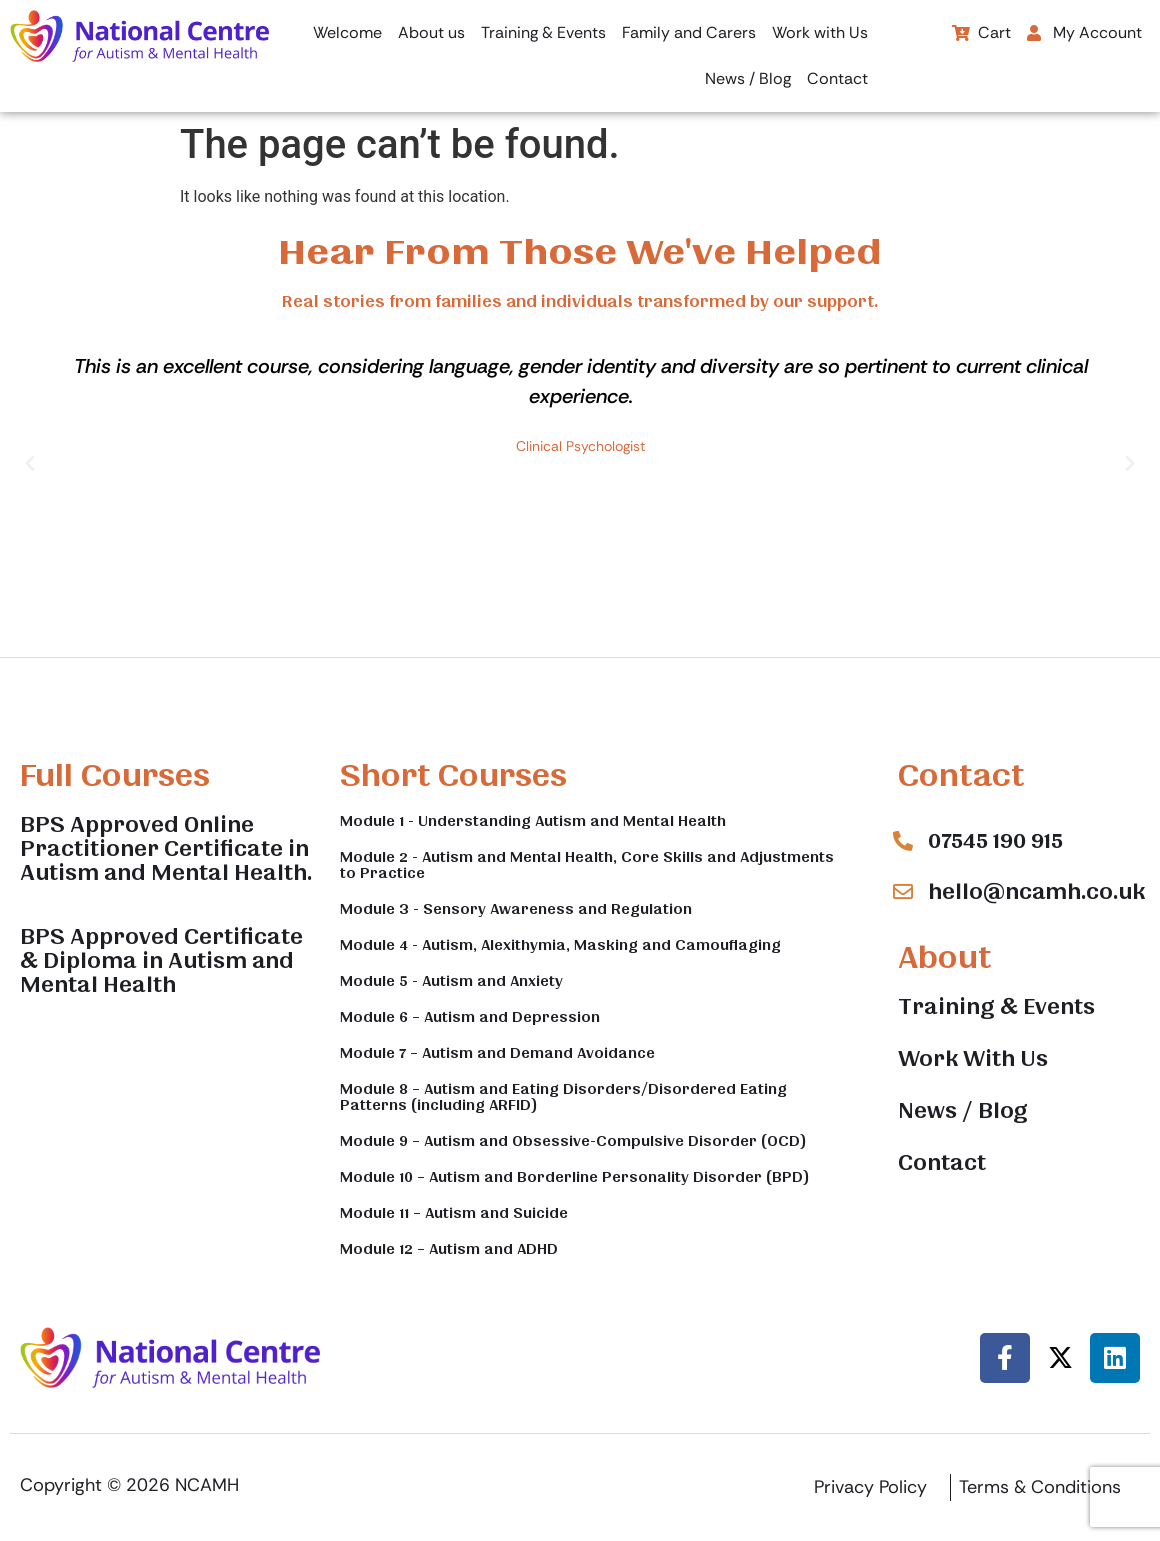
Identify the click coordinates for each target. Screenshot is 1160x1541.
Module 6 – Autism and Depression (470, 1017)
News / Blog (748, 78)
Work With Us (973, 1059)
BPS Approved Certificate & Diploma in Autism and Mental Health (161, 961)
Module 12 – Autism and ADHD (449, 1249)
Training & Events (543, 32)
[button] (1089, 33)
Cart (981, 32)
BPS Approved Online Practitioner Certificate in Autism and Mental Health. (166, 849)
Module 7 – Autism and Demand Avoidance (497, 1053)
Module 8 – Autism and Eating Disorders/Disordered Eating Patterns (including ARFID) (563, 1097)
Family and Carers (689, 32)
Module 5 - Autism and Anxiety (451, 981)
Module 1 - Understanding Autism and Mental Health (533, 821)
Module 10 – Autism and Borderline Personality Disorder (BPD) (575, 1177)
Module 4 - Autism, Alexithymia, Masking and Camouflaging (560, 945)
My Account (1084, 32)
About (944, 957)
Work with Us (820, 32)
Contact (837, 78)
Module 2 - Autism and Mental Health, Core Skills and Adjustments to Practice (587, 865)
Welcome (347, 32)
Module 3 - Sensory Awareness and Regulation (516, 909)
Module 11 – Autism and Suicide (454, 1213)
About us (431, 32)
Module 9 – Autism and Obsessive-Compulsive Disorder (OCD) (573, 1141)
